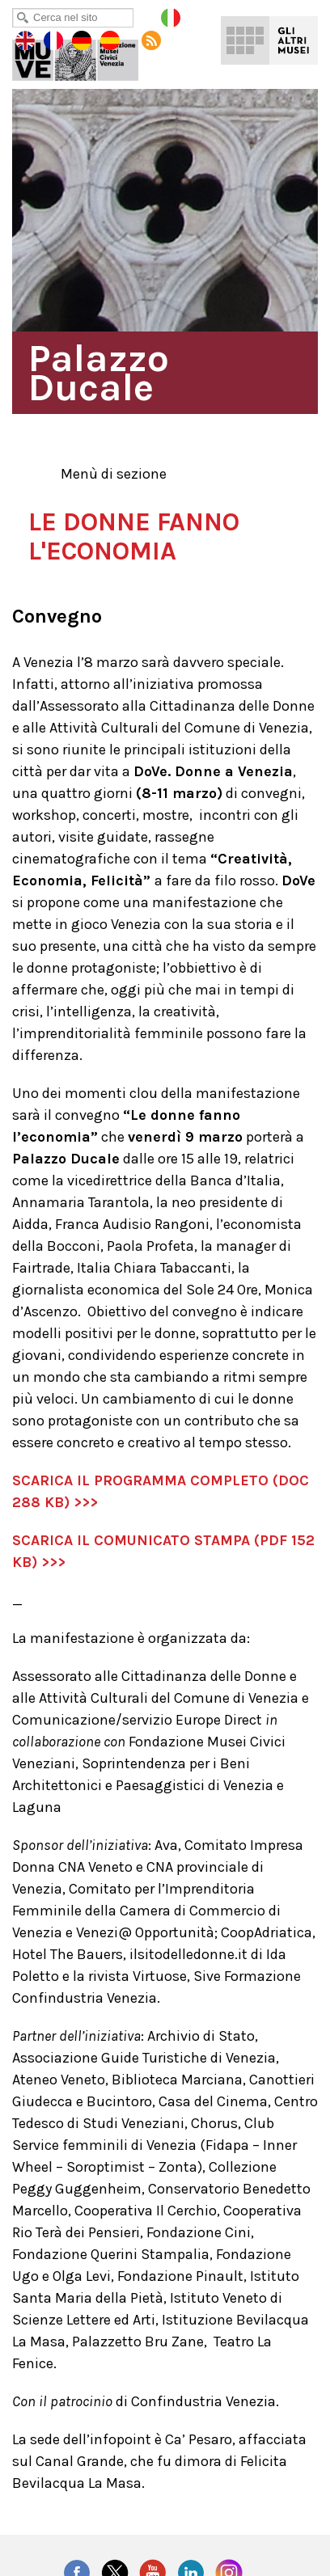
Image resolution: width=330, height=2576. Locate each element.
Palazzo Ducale (86, 56)
